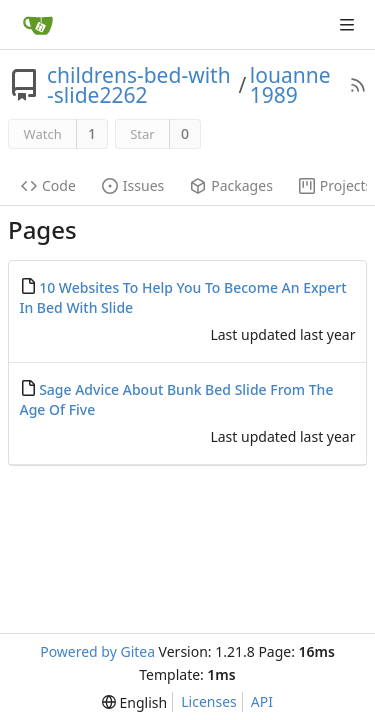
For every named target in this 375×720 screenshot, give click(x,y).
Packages (231, 185)
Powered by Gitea (97, 651)
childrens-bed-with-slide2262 (139, 85)
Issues (133, 185)
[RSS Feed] (358, 85)
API (262, 701)
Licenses (209, 701)
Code (48, 185)
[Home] (38, 25)
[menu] (134, 702)
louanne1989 (290, 85)
